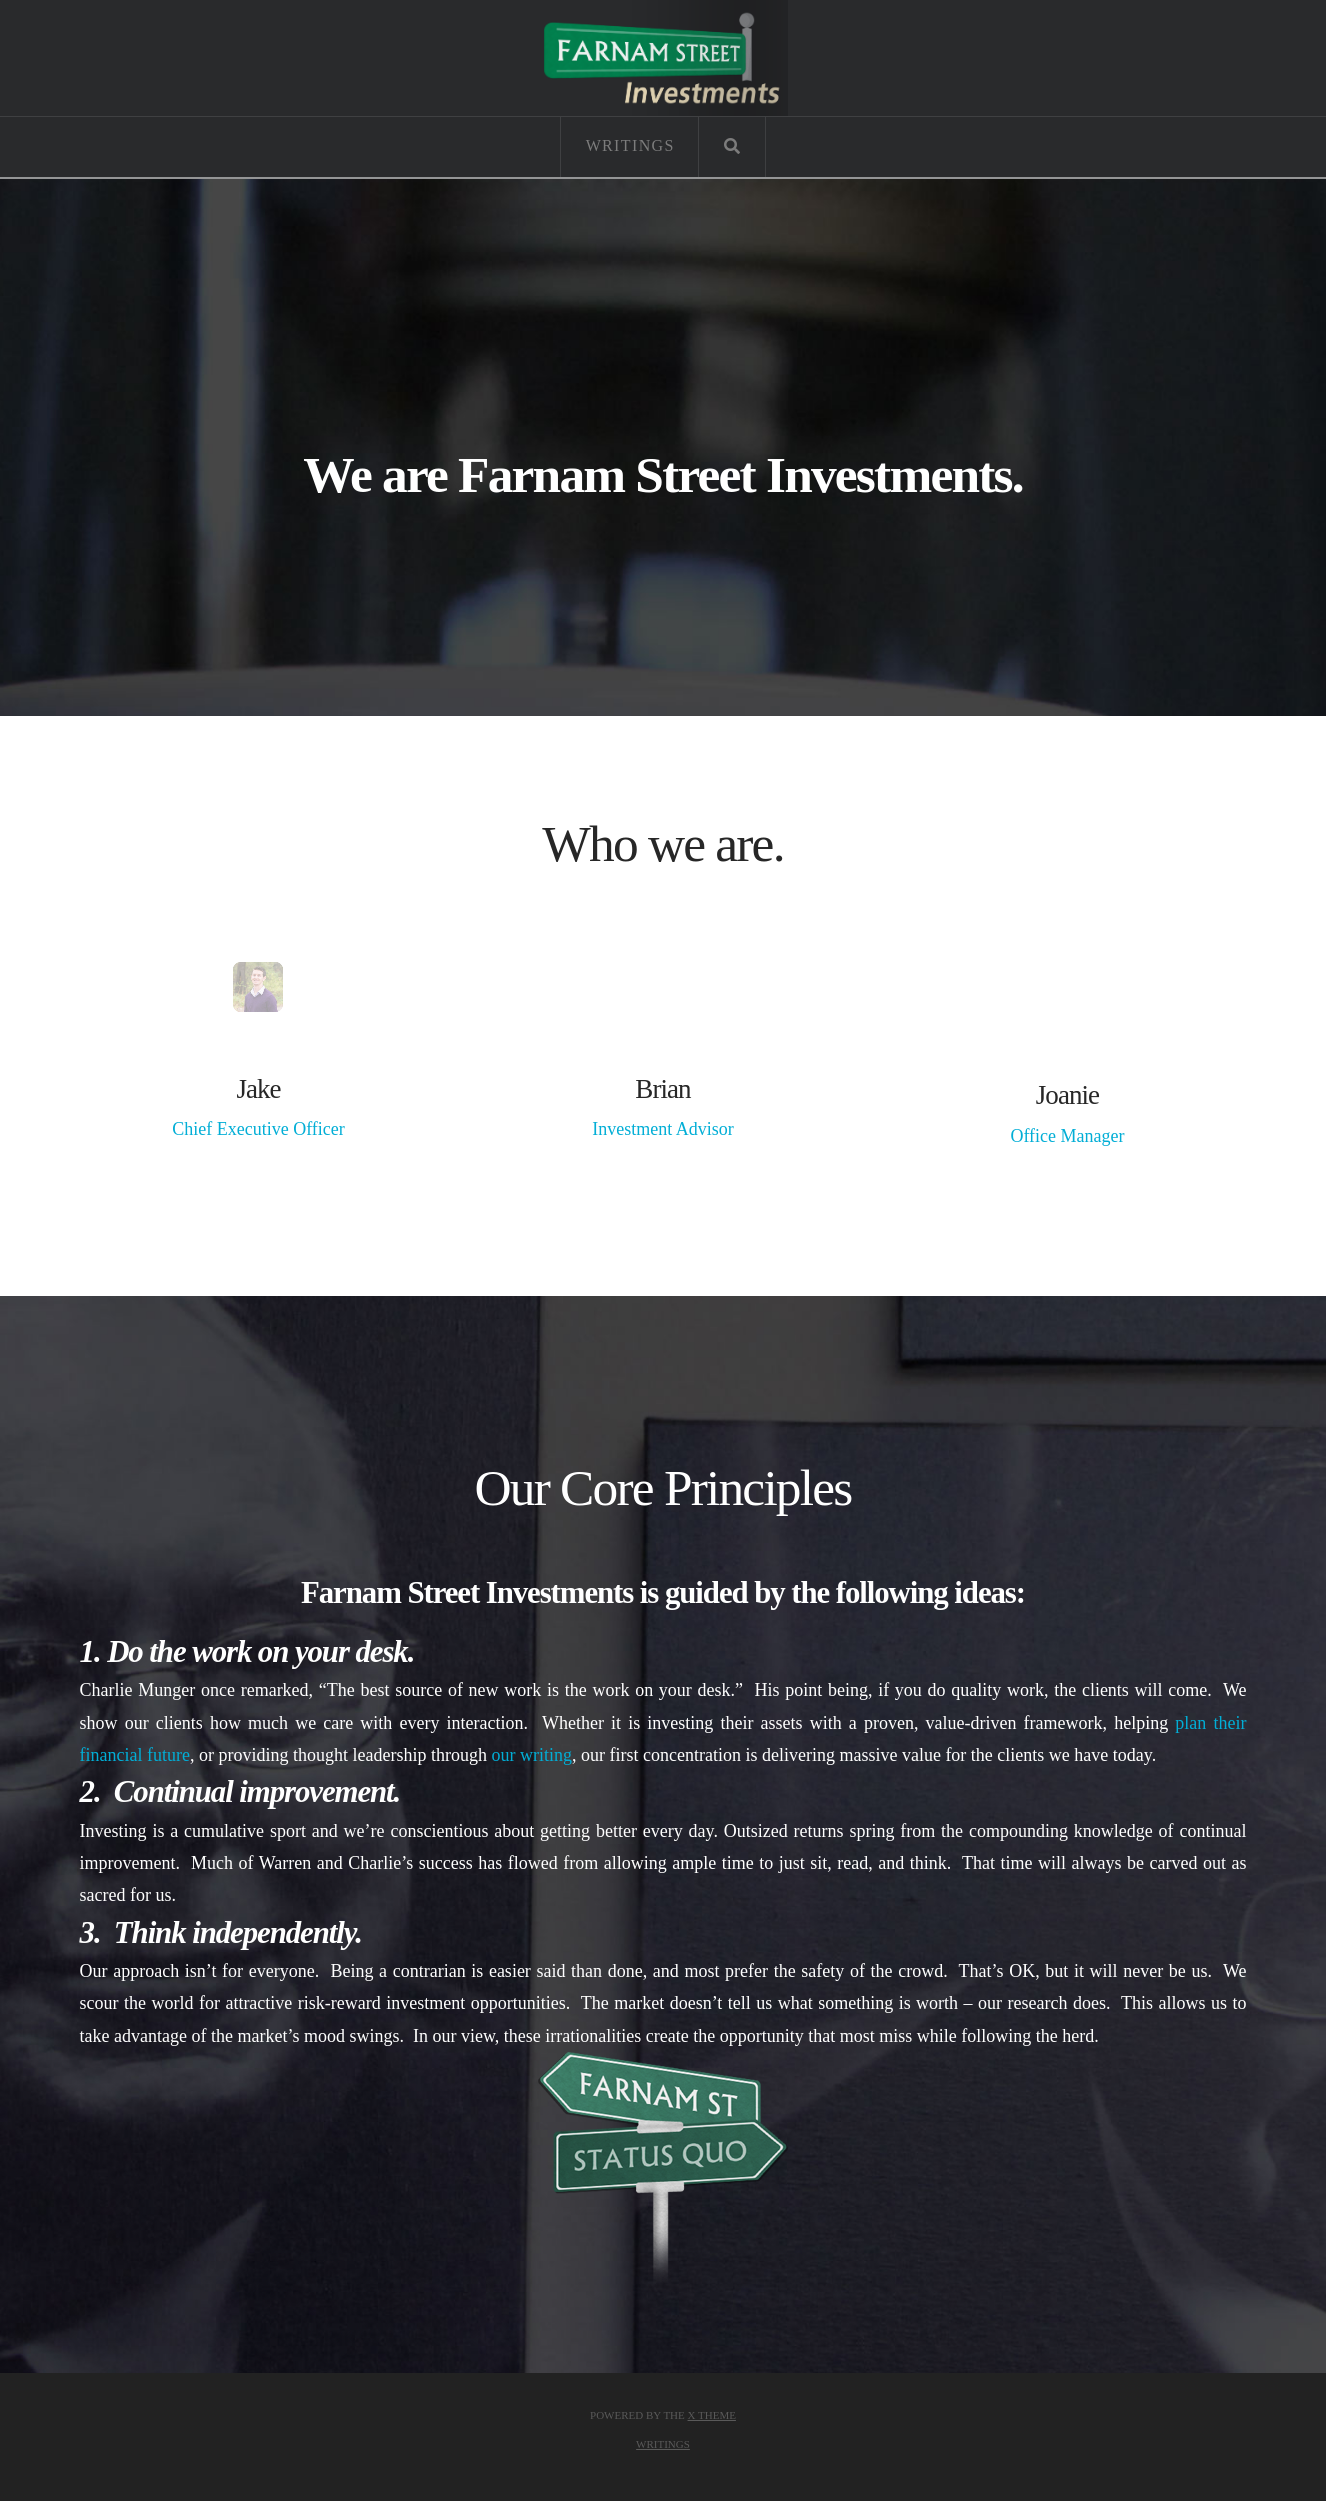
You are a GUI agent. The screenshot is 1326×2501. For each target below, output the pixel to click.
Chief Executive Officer (258, 1129)
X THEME (712, 2415)
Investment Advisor (663, 1129)
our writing (531, 1755)
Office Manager (1067, 1136)
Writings (663, 2444)
